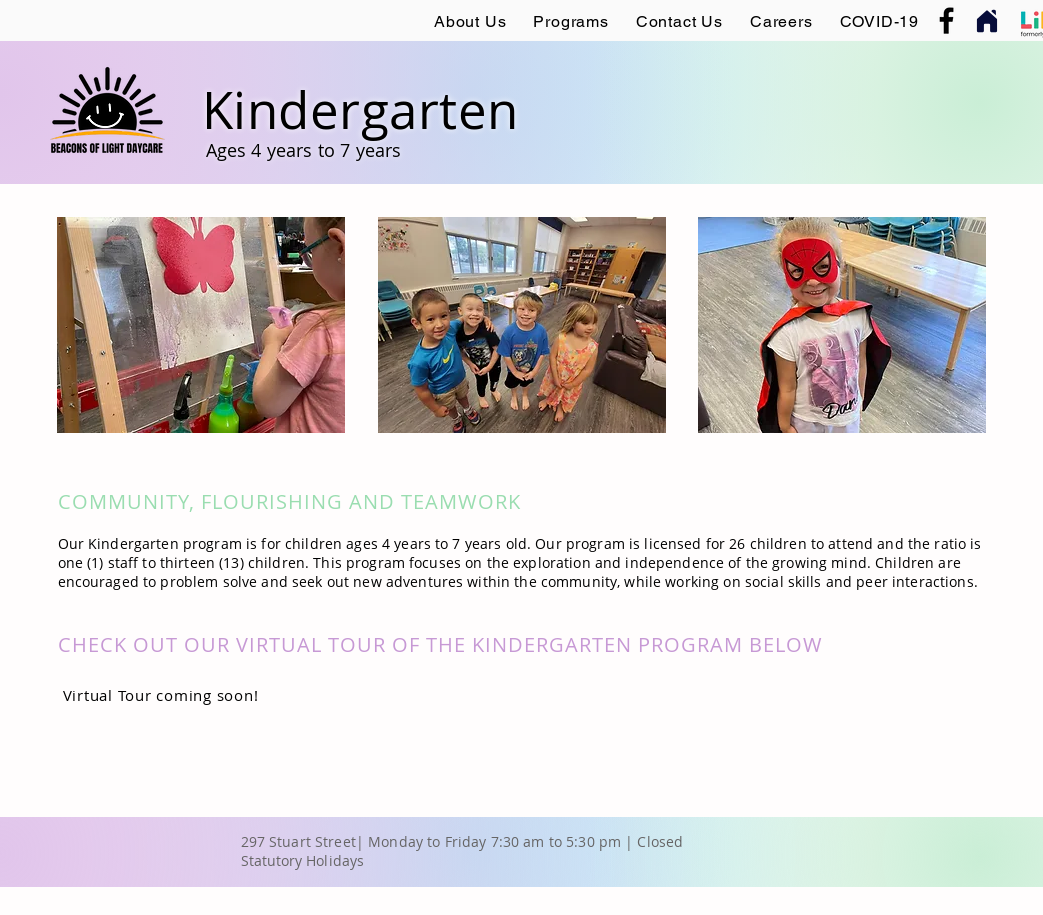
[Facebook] (946, 20)
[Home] (987, 20)
